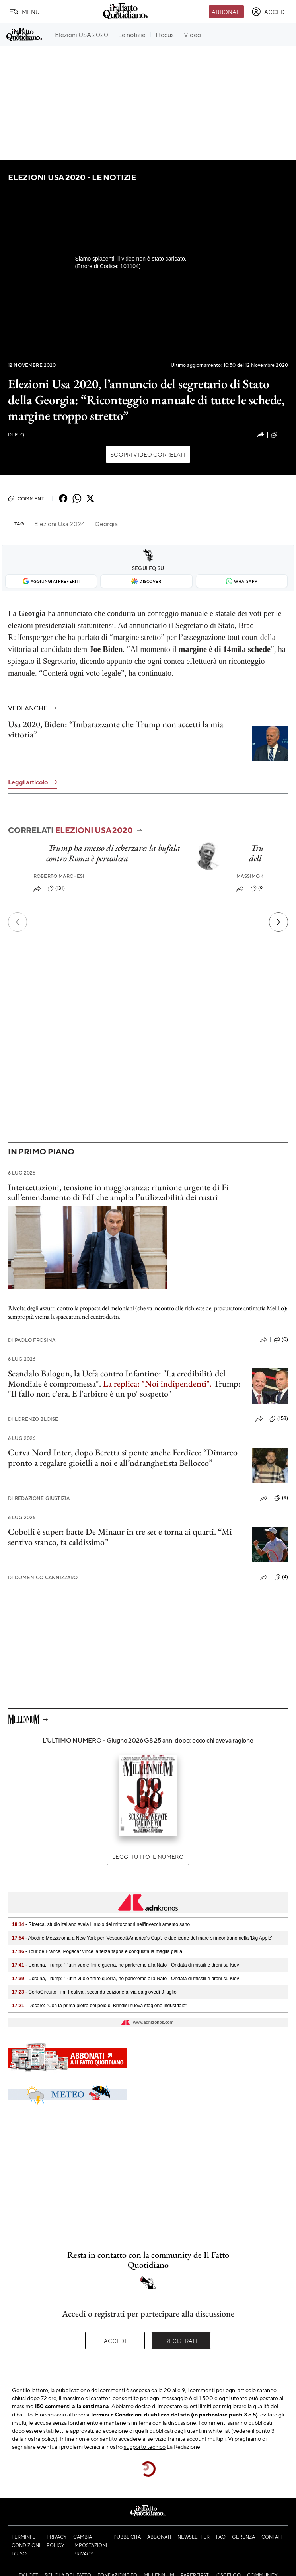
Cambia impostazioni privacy (90, 2545)
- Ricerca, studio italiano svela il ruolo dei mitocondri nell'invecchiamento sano (101, 1924)
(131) (56, 888)
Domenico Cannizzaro (43, 1577)
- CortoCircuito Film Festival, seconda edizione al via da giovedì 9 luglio (94, 1992)
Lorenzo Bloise (33, 1419)
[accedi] (269, 11)
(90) (259, 888)
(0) (281, 1340)
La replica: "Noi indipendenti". (157, 1383)
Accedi (115, 2340)
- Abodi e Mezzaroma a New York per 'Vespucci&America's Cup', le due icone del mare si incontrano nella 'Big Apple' (142, 1938)
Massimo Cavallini (261, 876)
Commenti (27, 498)
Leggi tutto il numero (147, 1856)
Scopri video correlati (148, 454)
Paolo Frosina (31, 1340)
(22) (279, 435)
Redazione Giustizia (39, 1498)
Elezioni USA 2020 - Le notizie (72, 177)
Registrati (181, 2340)
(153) (278, 1419)
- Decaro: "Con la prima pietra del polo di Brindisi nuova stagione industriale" (99, 2005)
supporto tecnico (145, 2446)
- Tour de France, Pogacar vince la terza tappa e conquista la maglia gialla (97, 1951)
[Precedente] (17, 922)
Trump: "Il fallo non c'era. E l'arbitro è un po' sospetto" (124, 1388)
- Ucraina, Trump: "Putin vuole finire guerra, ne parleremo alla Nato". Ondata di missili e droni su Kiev (125, 1965)
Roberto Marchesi (59, 876)
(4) (281, 1498)
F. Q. (16, 435)
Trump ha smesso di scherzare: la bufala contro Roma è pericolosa (113, 853)
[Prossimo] (278, 922)
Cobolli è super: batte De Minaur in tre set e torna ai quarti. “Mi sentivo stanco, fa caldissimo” (120, 1536)
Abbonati (226, 11)
